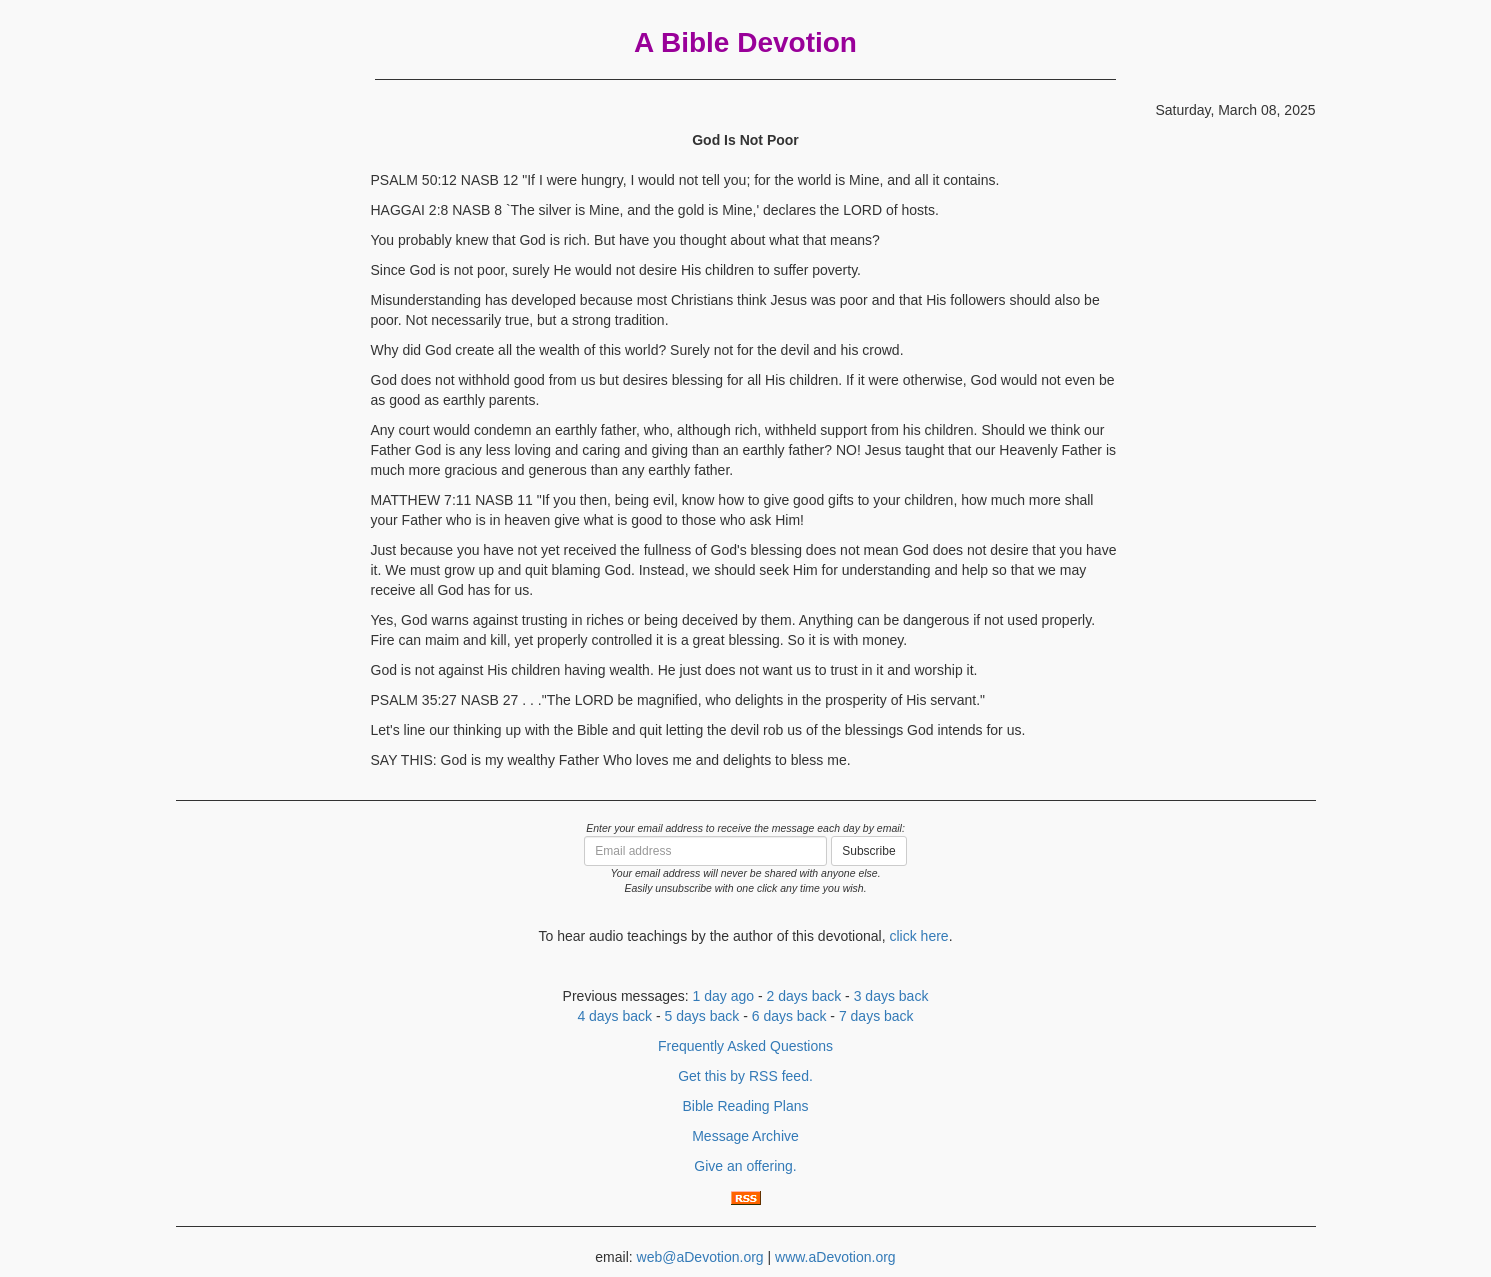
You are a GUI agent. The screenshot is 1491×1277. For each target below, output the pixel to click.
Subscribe (868, 851)
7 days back (876, 1016)
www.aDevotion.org (835, 1257)
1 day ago (724, 996)
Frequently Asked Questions (745, 1046)
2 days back (804, 996)
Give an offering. (745, 1166)
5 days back (702, 1016)
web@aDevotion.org (700, 1257)
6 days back (789, 1016)
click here (918, 936)
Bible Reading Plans (745, 1106)
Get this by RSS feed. (745, 1076)
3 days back (891, 996)
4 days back (614, 1016)
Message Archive (745, 1136)
